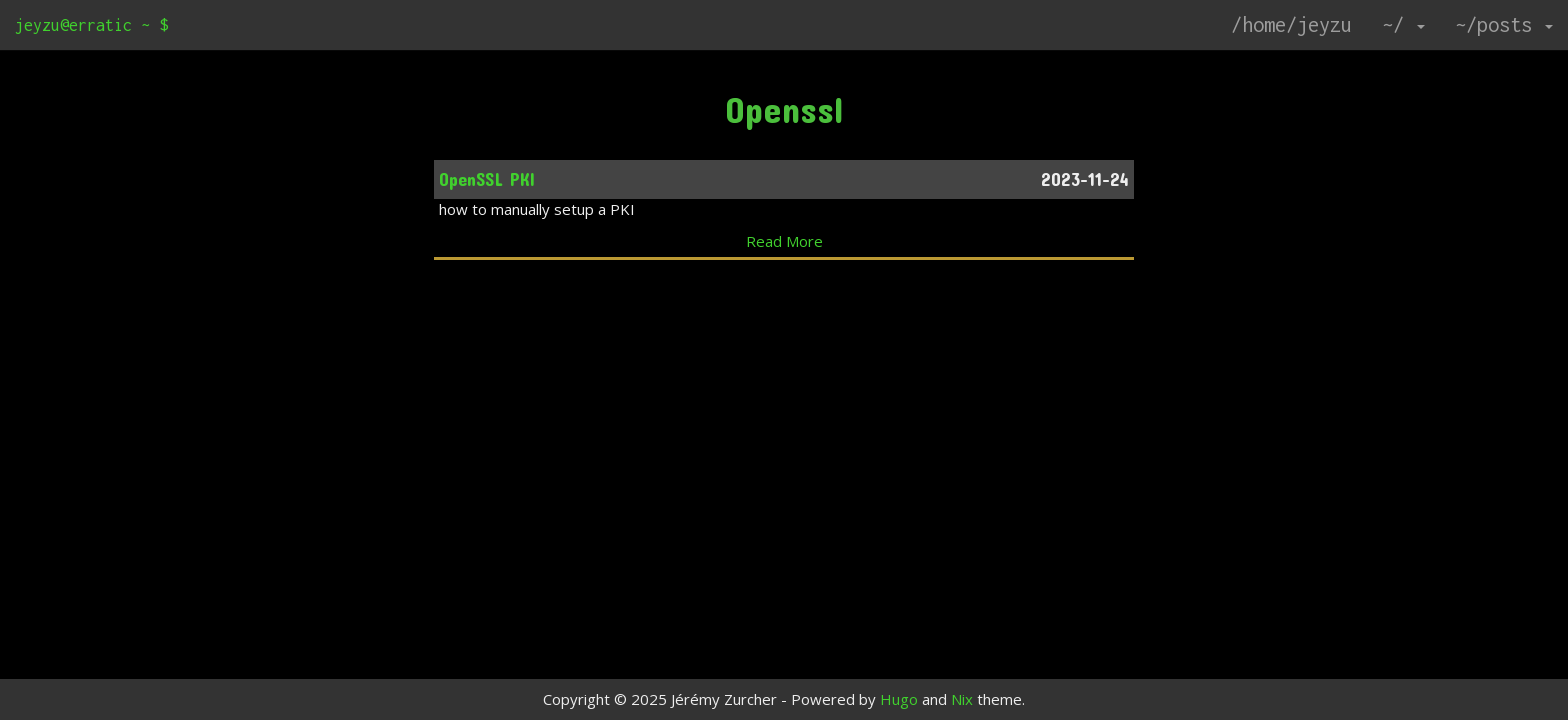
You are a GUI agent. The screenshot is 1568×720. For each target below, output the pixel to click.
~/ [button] (1403, 24)
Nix (962, 699)
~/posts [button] (1504, 24)
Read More (784, 241)
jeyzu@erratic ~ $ (91, 25)
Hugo (899, 699)
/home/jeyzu (1291, 24)
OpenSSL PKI (487, 179)
